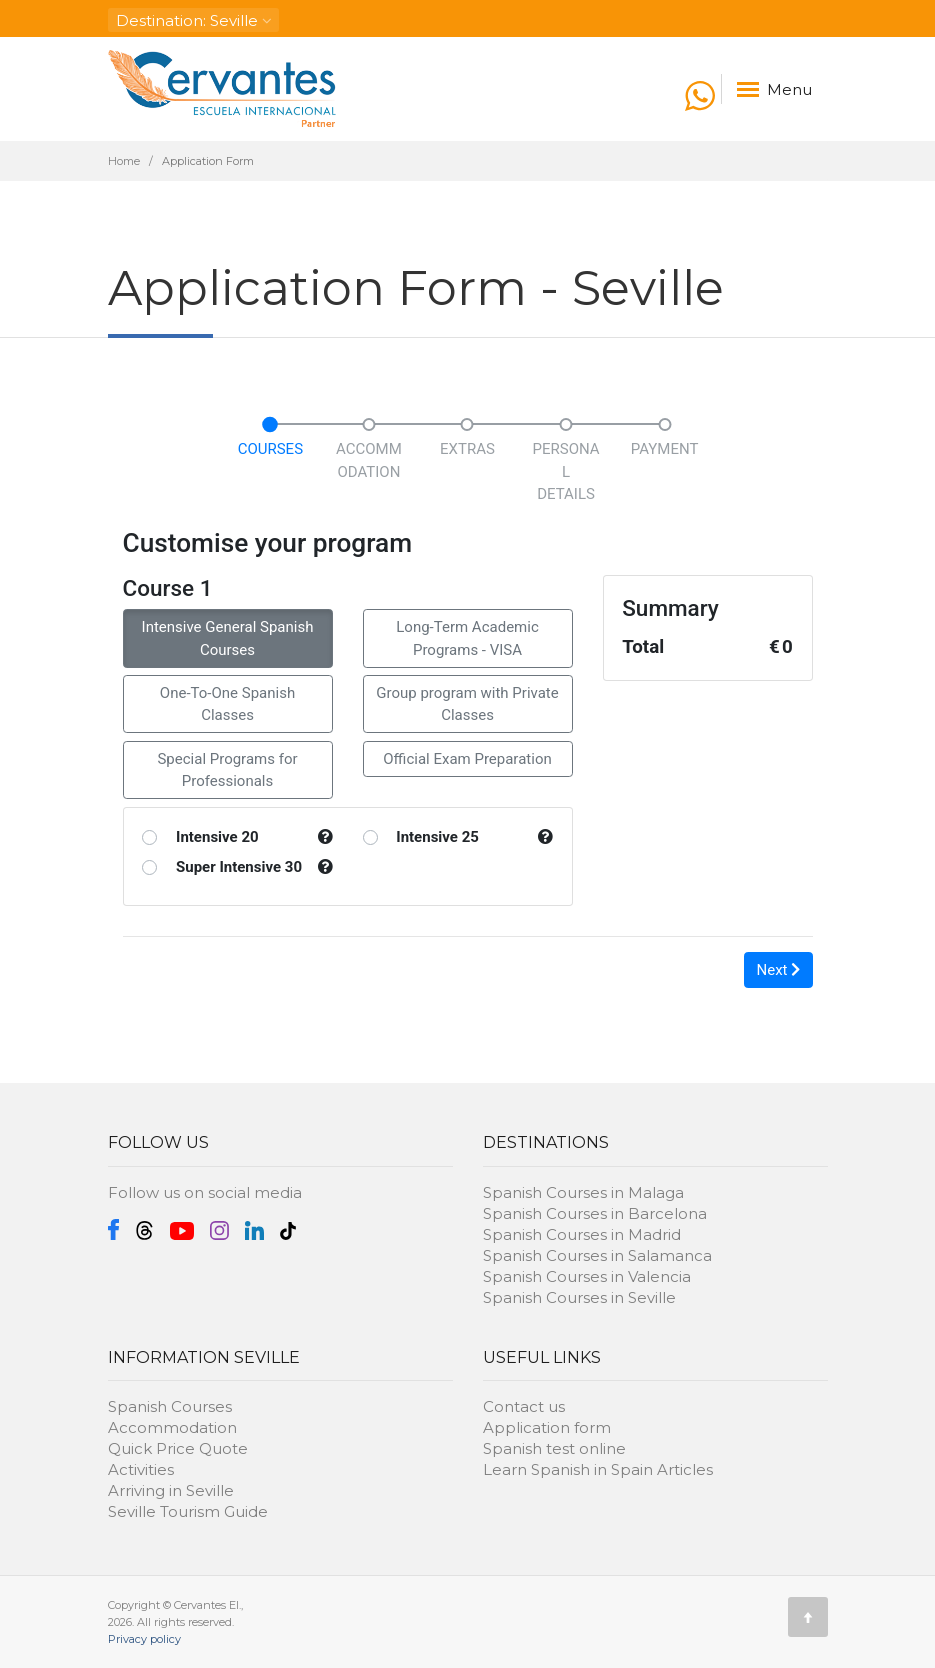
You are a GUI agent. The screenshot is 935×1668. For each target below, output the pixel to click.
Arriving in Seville (171, 1490)
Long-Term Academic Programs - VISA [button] (467, 638)
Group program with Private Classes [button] (467, 704)
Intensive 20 (217, 837)
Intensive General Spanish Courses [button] (228, 638)
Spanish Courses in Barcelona (595, 1213)
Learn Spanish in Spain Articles (598, 1469)
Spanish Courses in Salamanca (597, 1255)
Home (124, 161)
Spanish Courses (170, 1406)
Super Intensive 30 (239, 867)
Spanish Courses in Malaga (583, 1192)
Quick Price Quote (178, 1448)
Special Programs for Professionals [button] (227, 770)
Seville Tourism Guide (188, 1511)
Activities (141, 1469)
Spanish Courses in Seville (579, 1297)
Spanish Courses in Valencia (587, 1276)
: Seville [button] (193, 20)
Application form (547, 1427)
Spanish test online (554, 1448)
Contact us (524, 1406)
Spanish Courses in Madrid (582, 1234)
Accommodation (172, 1427)
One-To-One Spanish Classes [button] (227, 704)
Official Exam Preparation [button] (467, 759)
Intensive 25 (437, 837)
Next (779, 970)
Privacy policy (144, 1639)
